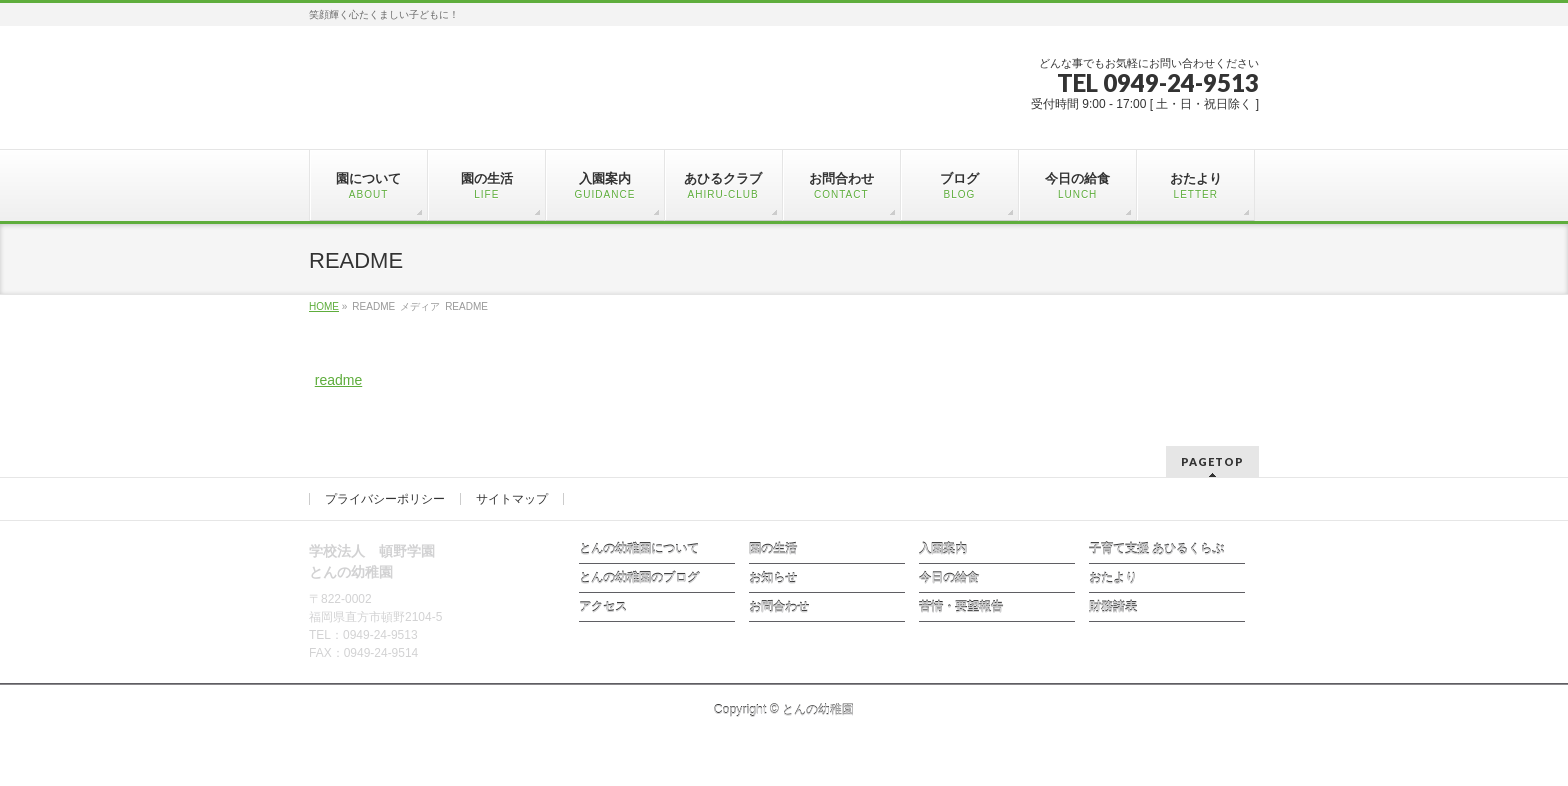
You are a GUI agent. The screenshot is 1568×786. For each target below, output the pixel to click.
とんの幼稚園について (639, 549)
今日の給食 (949, 578)
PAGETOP (1212, 461)
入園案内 (943, 549)
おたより (1113, 578)
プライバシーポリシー (385, 499)
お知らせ (773, 578)
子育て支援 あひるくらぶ (1156, 549)
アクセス (603, 607)
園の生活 (773, 549)
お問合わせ (779, 607)
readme (338, 380)
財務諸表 (1113, 607)
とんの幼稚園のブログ (639, 578)
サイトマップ (512, 499)
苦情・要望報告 (961, 607)
